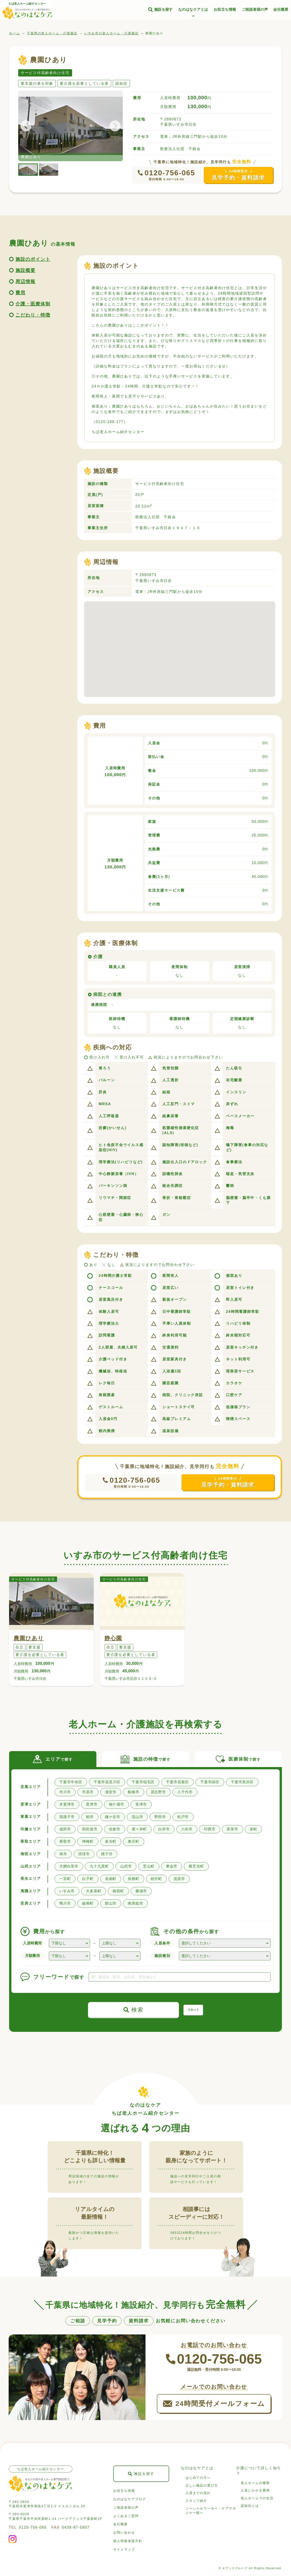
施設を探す (163, 9)
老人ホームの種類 (255, 2483)
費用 (20, 292)
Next (112, 126)
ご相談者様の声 (255, 9)
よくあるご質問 (125, 2516)
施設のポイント (32, 259)
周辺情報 (25, 281)
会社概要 (280, 9)
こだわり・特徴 (32, 314)
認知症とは (250, 2505)
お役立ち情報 (225, 9)
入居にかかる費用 (255, 2490)
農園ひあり (29, 1638)
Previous (28, 126)
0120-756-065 (170, 172)
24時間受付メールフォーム (220, 2403)
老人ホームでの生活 (257, 2498)
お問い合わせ (124, 2532)
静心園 (113, 1638)
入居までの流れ (198, 2493)
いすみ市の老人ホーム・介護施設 (111, 33)
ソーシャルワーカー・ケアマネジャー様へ (211, 2511)
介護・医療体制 (32, 303)
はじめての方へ (198, 2477)
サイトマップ (124, 2549)
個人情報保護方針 (127, 2541)
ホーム (14, 33)
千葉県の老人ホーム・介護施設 (52, 33)
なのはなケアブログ (129, 2499)
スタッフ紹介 (196, 2500)
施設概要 (25, 270)
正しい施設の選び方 (202, 2485)
